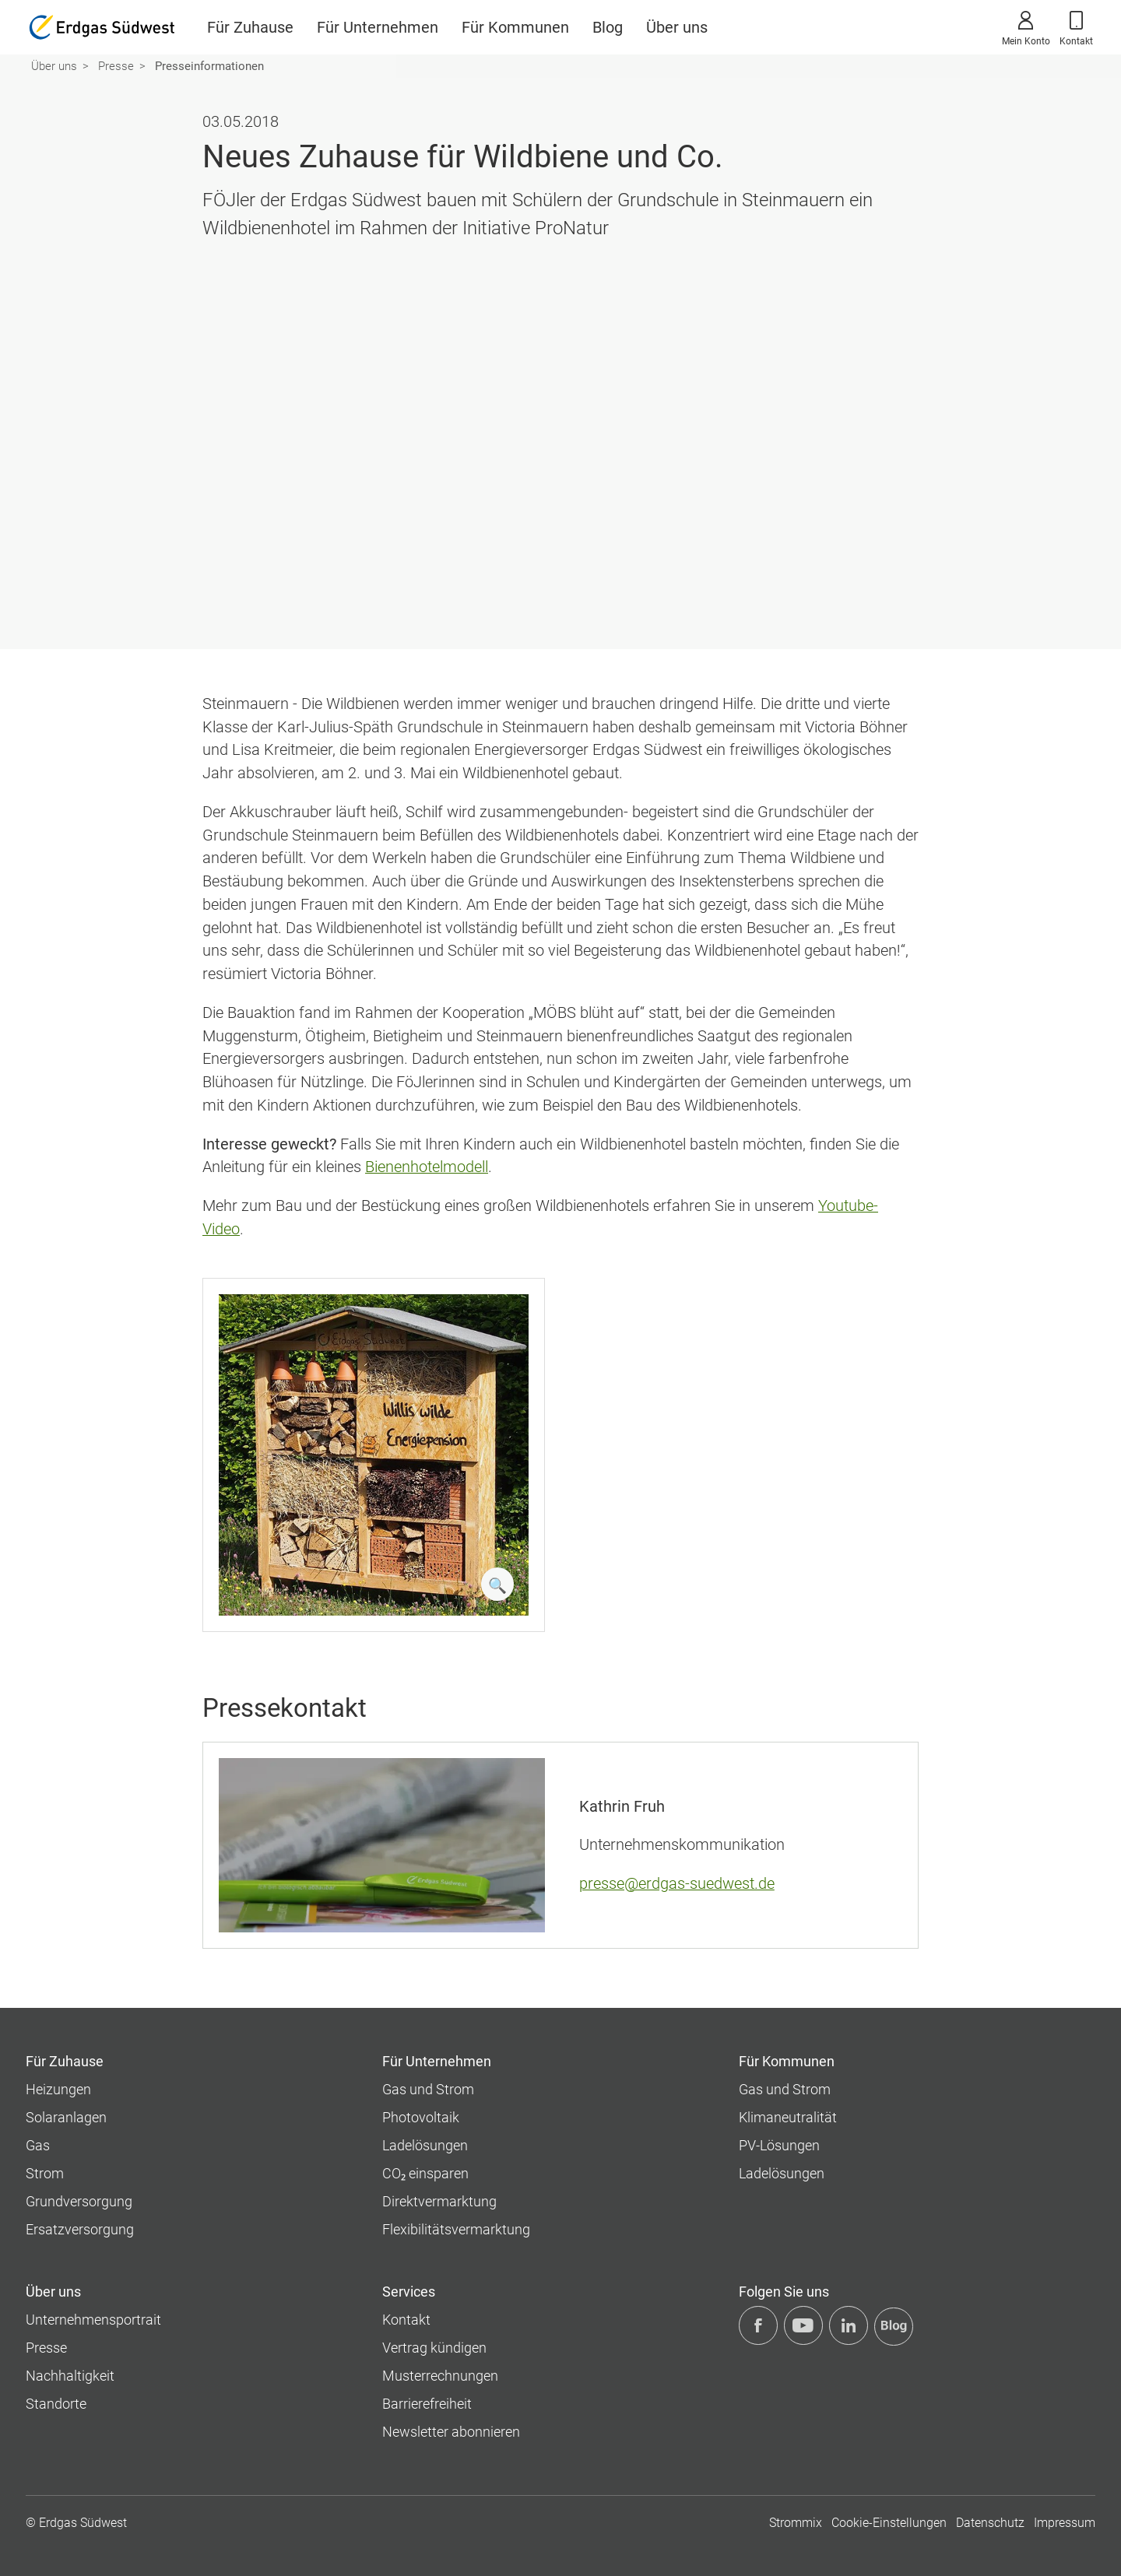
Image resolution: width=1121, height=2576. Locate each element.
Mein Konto (1026, 26)
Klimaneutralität (788, 2117)
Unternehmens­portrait (93, 2319)
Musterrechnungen (440, 2375)
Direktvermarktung (439, 2201)
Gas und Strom (428, 2089)
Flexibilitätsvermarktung (456, 2229)
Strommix (795, 2522)
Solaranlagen (66, 2117)
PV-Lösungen (779, 2145)
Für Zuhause (250, 27)
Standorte (56, 2403)
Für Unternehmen (377, 27)
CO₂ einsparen (425, 2173)
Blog (607, 27)
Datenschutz (990, 2522)
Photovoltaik (420, 2117)
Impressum (1064, 2522)
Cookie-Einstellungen (889, 2522)
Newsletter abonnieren (451, 2431)
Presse (116, 66)
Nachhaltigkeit (70, 2375)
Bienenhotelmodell (426, 1167)
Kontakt (1076, 26)
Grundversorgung (79, 2201)
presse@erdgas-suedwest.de (677, 1884)
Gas (38, 2145)
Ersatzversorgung (80, 2229)
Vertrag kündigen (434, 2347)
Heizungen (58, 2089)
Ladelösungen (425, 2145)
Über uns (677, 27)
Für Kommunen (515, 27)
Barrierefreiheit (427, 2403)
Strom (45, 2173)
